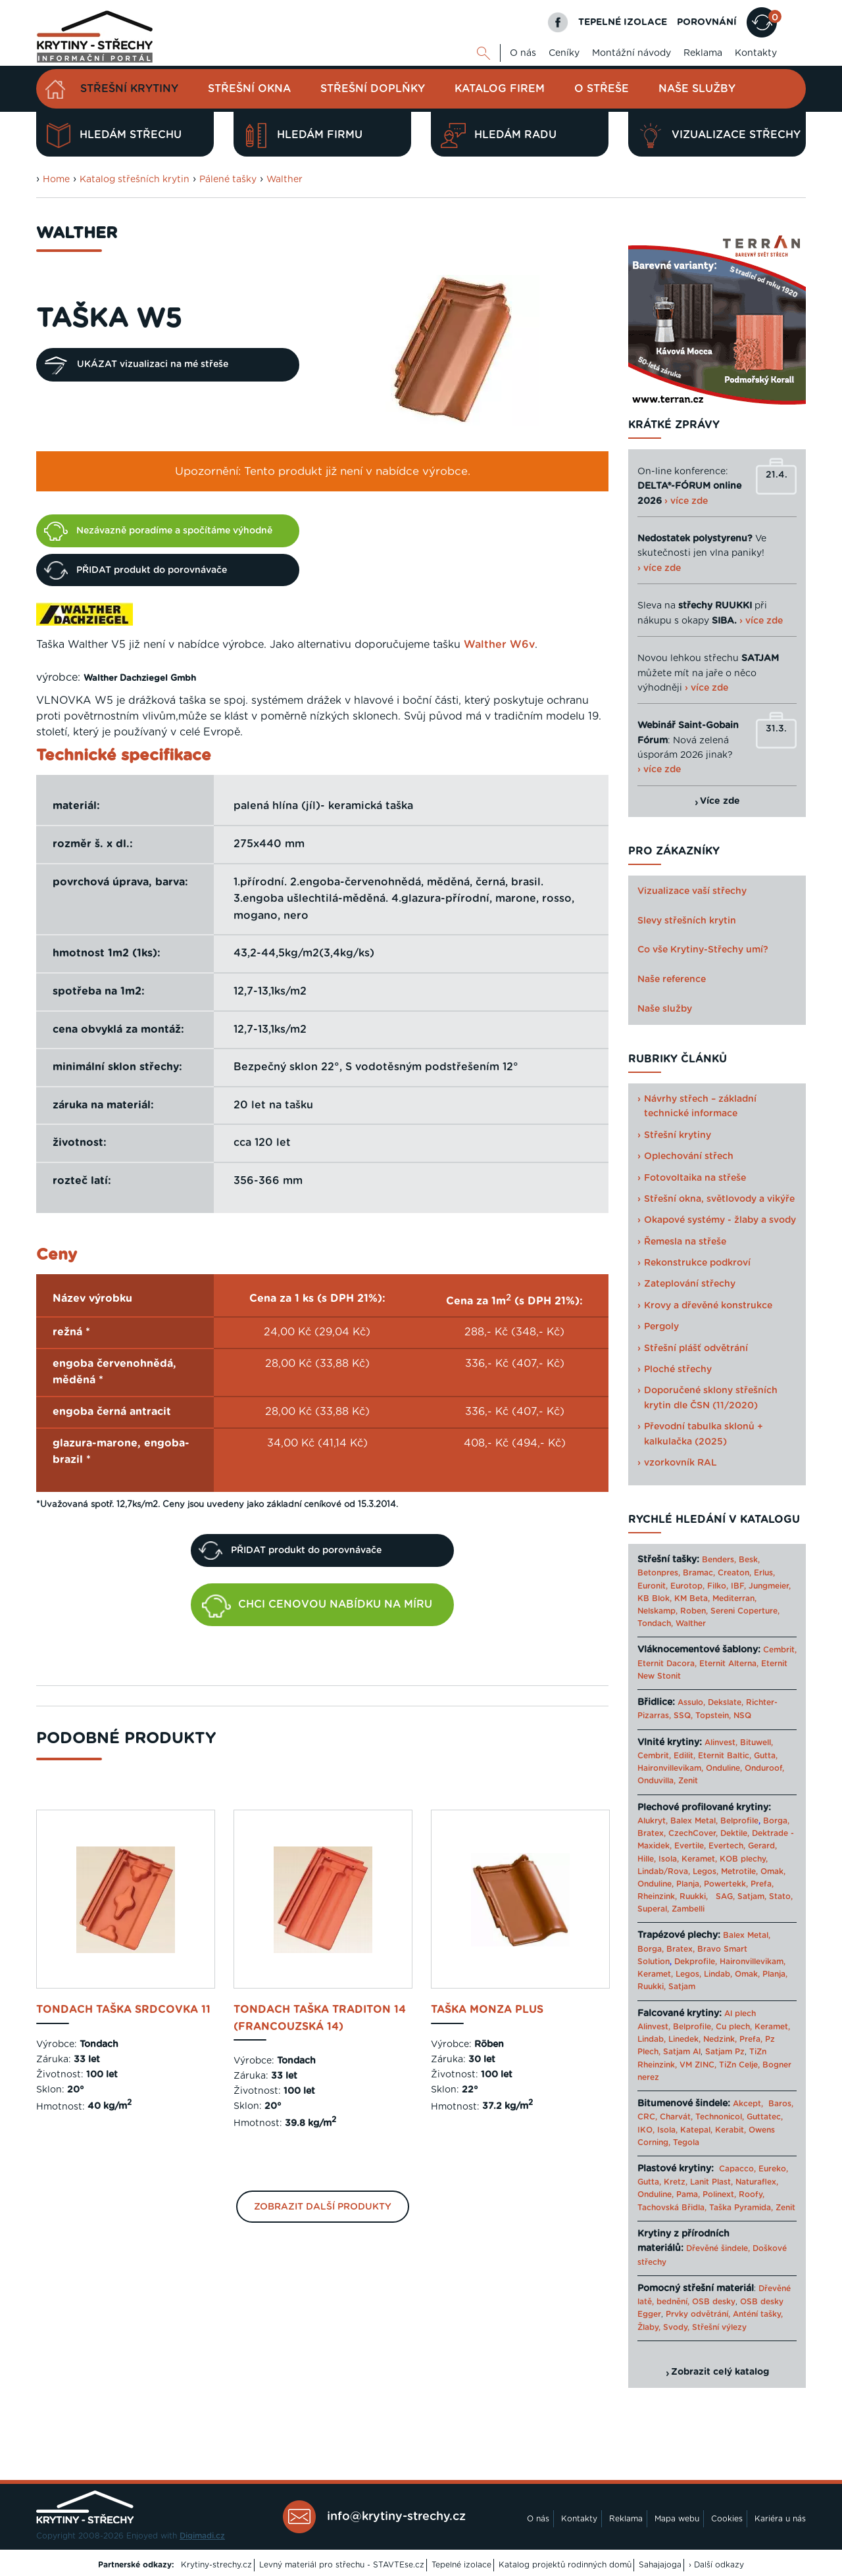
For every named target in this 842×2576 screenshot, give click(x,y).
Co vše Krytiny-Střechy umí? (702, 949)
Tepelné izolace (461, 2565)
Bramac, (699, 1573)
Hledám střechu (114, 135)
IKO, (646, 2130)
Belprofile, (693, 2027)
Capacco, (737, 2169)
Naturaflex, (756, 2182)
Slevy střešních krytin (686, 921)
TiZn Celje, (739, 2065)
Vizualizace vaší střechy (692, 891)
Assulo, (691, 1702)
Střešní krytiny (129, 89)
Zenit (688, 1781)
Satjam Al (682, 2052)
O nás (523, 53)
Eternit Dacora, (667, 1664)
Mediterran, (734, 1598)
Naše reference (671, 979)
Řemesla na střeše (685, 1242)
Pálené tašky (228, 179)
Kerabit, (730, 2130)
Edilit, (684, 1756)
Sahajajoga (660, 2565)
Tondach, (655, 1623)
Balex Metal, (694, 1821)
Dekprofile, (695, 1962)
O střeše (601, 89)
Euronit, (652, 1586)
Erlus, (764, 1573)
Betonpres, (658, 1573)
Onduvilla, (656, 1781)
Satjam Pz (725, 2052)
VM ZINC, (698, 2065)
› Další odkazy (716, 2565)
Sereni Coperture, (745, 1611)
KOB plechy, (744, 1859)
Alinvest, (721, 1742)
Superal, (653, 1909)
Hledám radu (499, 135)
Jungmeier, (770, 1586)
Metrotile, (739, 1871)
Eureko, (773, 2169)
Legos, (705, 1871)
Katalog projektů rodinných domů (565, 2565)
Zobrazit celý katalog (720, 2372)
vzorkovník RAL (680, 1463)
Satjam (681, 1987)
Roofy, (751, 2194)
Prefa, (762, 1884)
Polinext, (719, 2194)
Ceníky (564, 53)
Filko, (717, 1586)
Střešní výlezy (719, 2327)
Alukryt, (652, 1821)
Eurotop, (687, 1586)
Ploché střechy (678, 1369)
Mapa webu (677, 2519)
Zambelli (688, 1909)
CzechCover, (693, 1833)
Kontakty (756, 53)
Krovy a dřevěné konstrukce (708, 1305)
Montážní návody (631, 53)
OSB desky (713, 2302)
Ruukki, (694, 1896)
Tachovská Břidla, (671, 2208)
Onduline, (724, 1768)
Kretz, (675, 2182)
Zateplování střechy (689, 1284)
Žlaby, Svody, (663, 2327)
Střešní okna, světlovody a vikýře (719, 1199)
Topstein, (713, 1716)
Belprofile (739, 1821)
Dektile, (734, 1833)
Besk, (749, 1560)
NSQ (742, 1716)
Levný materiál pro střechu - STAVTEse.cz (341, 2565)
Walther (284, 179)
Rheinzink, (658, 1896)
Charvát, (676, 2117)
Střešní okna (249, 89)
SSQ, (683, 1716)
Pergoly (661, 1326)
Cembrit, (780, 1650)
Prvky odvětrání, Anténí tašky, (724, 2314)
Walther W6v (499, 644)
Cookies (727, 2519)
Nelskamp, (657, 1611)
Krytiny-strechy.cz (216, 2565)
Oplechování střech (688, 1156)
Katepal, (696, 2130)
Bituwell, (756, 1742)
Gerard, (762, 1846)
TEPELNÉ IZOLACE (622, 22)
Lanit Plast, (711, 2182)
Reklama (702, 53)
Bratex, (651, 1833)
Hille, (646, 1859)
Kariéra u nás (780, 2519)
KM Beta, (692, 1598)
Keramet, (698, 1859)
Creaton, (734, 1573)
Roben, (694, 1611)
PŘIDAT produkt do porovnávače (135, 570)
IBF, (738, 1586)
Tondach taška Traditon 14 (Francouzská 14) (320, 2018)
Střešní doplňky (372, 89)
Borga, (776, 1821)
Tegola (686, 2142)
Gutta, (766, 1756)
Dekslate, (725, 1702)
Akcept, (748, 2104)
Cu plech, (734, 2027)
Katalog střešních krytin (134, 179)
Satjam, (751, 1896)
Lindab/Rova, (663, 1871)
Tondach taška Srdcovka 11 (123, 2009)
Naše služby (696, 89)
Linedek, (684, 2039)
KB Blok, (654, 1598)
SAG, (725, 1896)
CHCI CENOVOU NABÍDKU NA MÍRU (317, 1606)
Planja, (688, 1884)
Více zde (720, 801)
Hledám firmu (302, 135)
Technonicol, (719, 2117)
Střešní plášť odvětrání (696, 1348)
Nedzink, (720, 2039)
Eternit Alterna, (728, 1664)
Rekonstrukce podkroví (697, 1263)
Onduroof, (764, 1768)
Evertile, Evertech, (709, 1846)
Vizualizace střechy (719, 135)
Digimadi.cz (202, 2536)
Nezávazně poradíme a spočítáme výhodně (158, 531)
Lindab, (718, 1974)
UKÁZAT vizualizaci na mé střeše (136, 365)
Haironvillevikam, (670, 1768)
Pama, (688, 2194)
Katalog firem (500, 89)
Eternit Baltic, (724, 1756)
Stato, (781, 1896)
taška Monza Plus (487, 2009)
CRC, (647, 2117)
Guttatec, (765, 2117)
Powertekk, (726, 1884)
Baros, (780, 2104)
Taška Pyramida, (741, 2208)
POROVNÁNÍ (707, 22)
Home (56, 179)
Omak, (772, 1871)
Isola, (668, 1859)
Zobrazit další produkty (322, 2207)
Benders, (719, 1560)
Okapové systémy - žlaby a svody (720, 1220)
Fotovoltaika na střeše (695, 1178)
